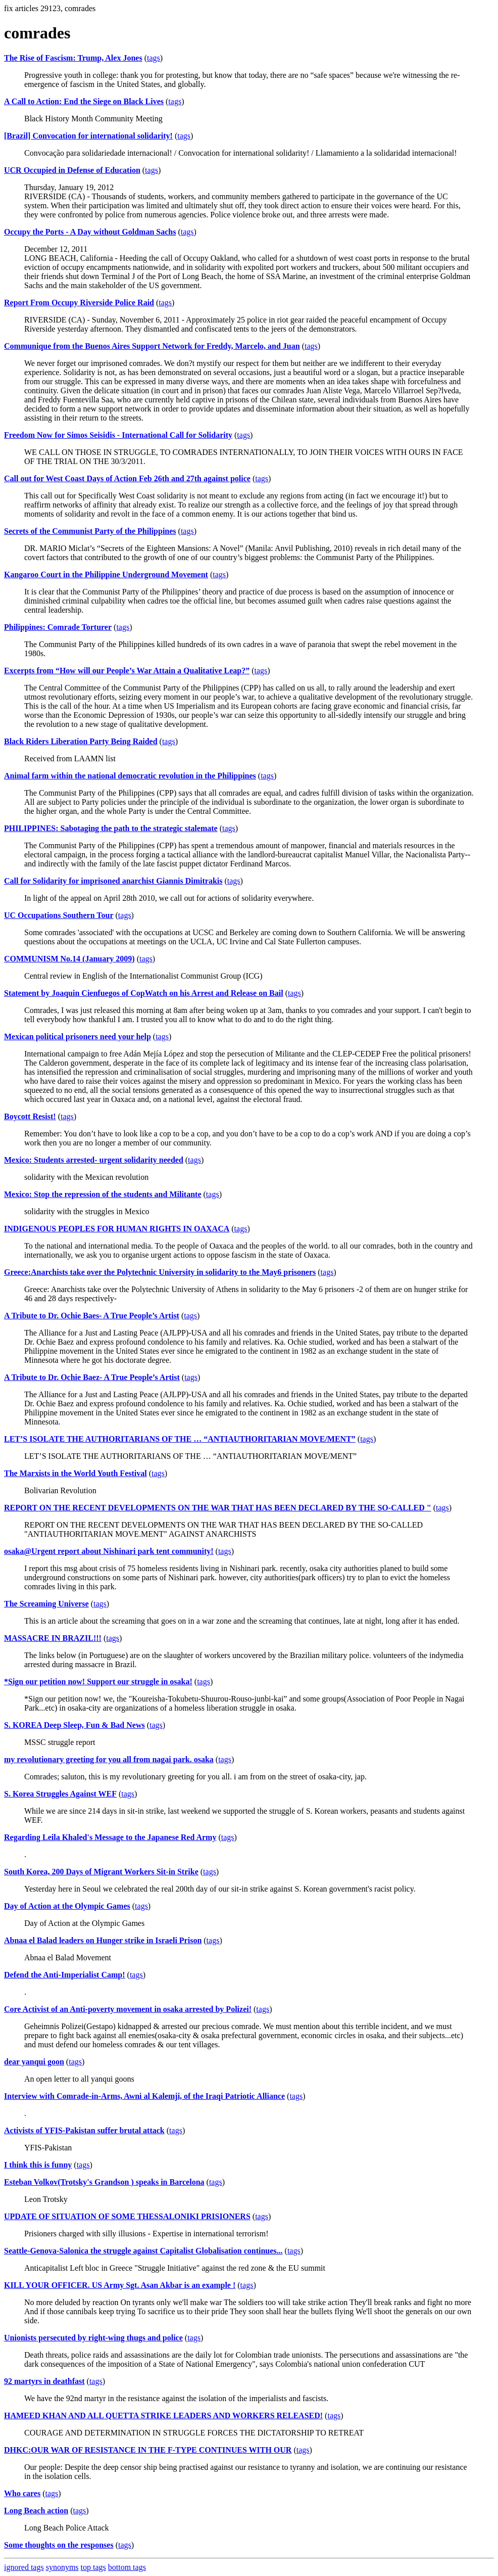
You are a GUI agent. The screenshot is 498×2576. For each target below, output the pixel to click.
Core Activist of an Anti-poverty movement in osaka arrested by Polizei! (128, 2009)
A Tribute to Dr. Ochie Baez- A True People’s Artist (92, 1377)
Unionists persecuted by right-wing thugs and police (93, 2337)
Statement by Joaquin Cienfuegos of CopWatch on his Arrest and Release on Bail (143, 993)
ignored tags (24, 2567)
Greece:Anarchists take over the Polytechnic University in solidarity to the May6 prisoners (160, 1272)
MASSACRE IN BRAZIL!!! (53, 1638)
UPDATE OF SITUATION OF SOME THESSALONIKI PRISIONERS (127, 2216)
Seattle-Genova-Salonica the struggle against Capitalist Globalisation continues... (143, 2250)
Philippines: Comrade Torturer (58, 627)
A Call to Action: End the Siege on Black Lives (84, 101)
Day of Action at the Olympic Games (67, 1906)
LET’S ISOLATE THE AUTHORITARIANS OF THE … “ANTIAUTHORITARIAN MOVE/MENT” (180, 1439)
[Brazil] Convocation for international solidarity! (88, 135)
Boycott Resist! (30, 1116)
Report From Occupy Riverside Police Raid (79, 302)
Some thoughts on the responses (59, 2545)
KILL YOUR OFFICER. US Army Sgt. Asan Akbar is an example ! (119, 2285)
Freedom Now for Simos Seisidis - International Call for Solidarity (118, 435)
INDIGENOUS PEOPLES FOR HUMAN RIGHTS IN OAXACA (116, 1228)
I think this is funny (38, 2164)
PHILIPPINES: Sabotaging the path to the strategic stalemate (111, 828)
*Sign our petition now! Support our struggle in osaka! (98, 1681)
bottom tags (127, 2567)
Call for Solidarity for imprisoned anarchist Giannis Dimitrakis (113, 881)
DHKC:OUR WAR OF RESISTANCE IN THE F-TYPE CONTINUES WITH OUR (147, 2450)
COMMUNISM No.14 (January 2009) (69, 958)
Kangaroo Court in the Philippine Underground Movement (106, 574)
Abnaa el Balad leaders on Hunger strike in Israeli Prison (103, 1940)
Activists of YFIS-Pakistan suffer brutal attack (84, 2130)
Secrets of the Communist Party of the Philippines (90, 531)
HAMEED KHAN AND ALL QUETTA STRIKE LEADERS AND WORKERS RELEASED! (163, 2415)
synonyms (62, 2567)
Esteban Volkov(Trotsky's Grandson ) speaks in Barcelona (104, 2182)
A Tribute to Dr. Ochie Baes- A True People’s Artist (91, 1315)
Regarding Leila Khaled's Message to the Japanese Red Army (110, 1837)
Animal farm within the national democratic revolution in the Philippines (130, 775)
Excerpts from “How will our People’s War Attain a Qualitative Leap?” (127, 670)
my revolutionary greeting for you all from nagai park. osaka (109, 1759)
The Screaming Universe (46, 1603)
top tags (93, 2567)
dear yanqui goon (34, 2061)
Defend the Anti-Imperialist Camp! (64, 1974)
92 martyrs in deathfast (44, 2381)
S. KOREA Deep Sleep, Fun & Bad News (74, 1725)
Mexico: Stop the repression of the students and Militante (103, 1194)
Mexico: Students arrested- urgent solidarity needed (93, 1160)
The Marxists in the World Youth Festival (75, 1473)
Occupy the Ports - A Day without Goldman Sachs (90, 231)
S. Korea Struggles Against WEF (60, 1793)
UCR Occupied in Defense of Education (72, 170)
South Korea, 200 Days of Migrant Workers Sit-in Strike (101, 1871)
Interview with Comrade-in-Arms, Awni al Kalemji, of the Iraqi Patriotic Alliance (144, 2096)
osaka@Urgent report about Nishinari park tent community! (109, 1551)
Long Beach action (36, 2510)
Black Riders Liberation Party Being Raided (81, 741)
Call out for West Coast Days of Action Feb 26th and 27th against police (127, 478)
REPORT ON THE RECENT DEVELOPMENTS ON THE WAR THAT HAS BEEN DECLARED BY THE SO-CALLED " (217, 1507)
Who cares (22, 2493)
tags (153, 58)
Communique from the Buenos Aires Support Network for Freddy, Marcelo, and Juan (152, 346)
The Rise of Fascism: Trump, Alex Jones (73, 58)
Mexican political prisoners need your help (77, 1036)
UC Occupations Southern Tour (59, 915)
